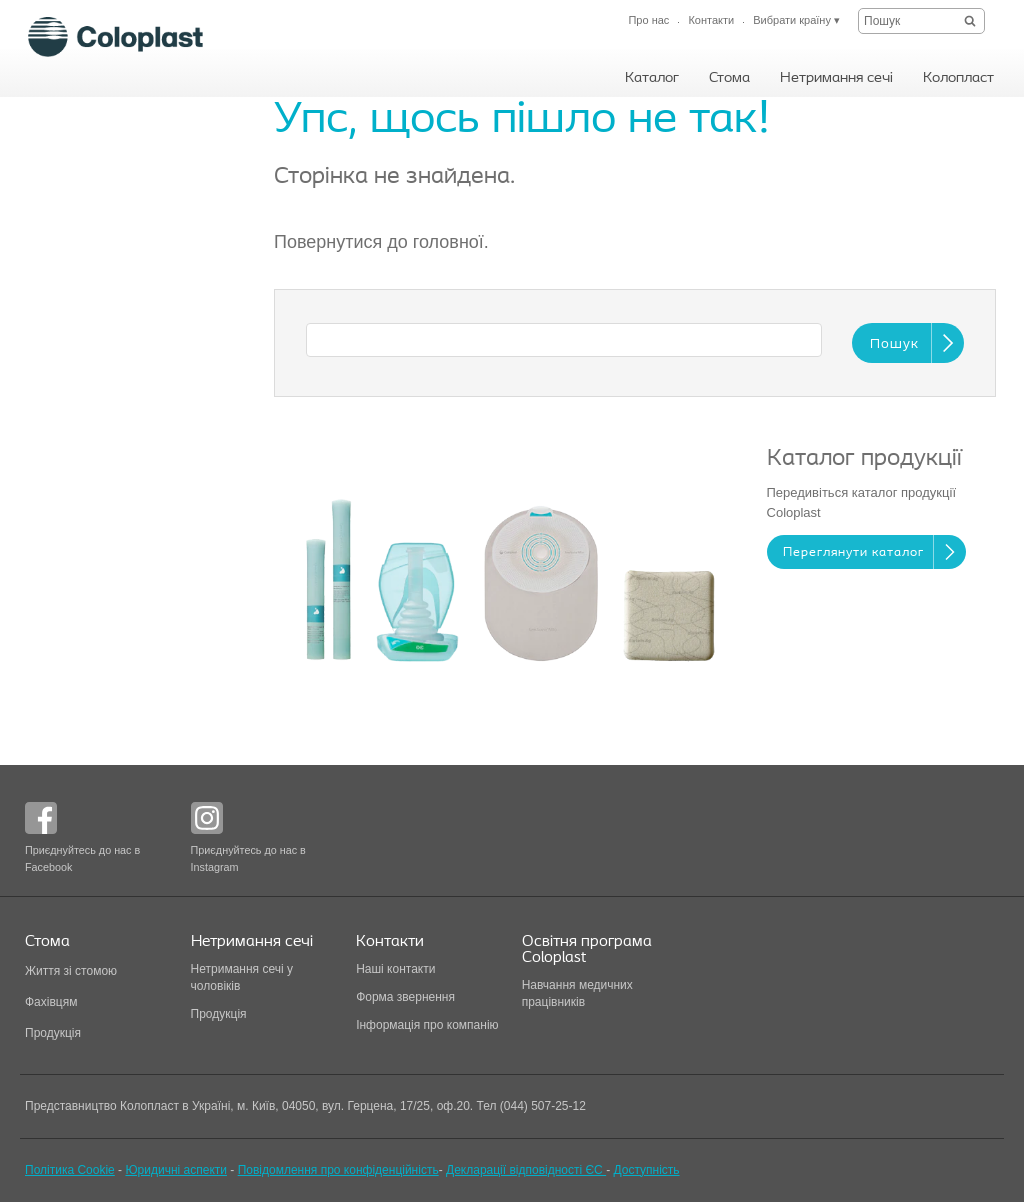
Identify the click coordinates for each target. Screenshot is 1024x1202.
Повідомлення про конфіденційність (338, 1170)
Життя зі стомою (71, 971)
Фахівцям (51, 1002)
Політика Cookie (70, 1170)
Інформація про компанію (427, 1025)
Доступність (646, 1170)
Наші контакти (397, 969)
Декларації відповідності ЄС (526, 1170)
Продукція (53, 1033)
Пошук (894, 344)
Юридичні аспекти (176, 1170)
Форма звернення (405, 997)
